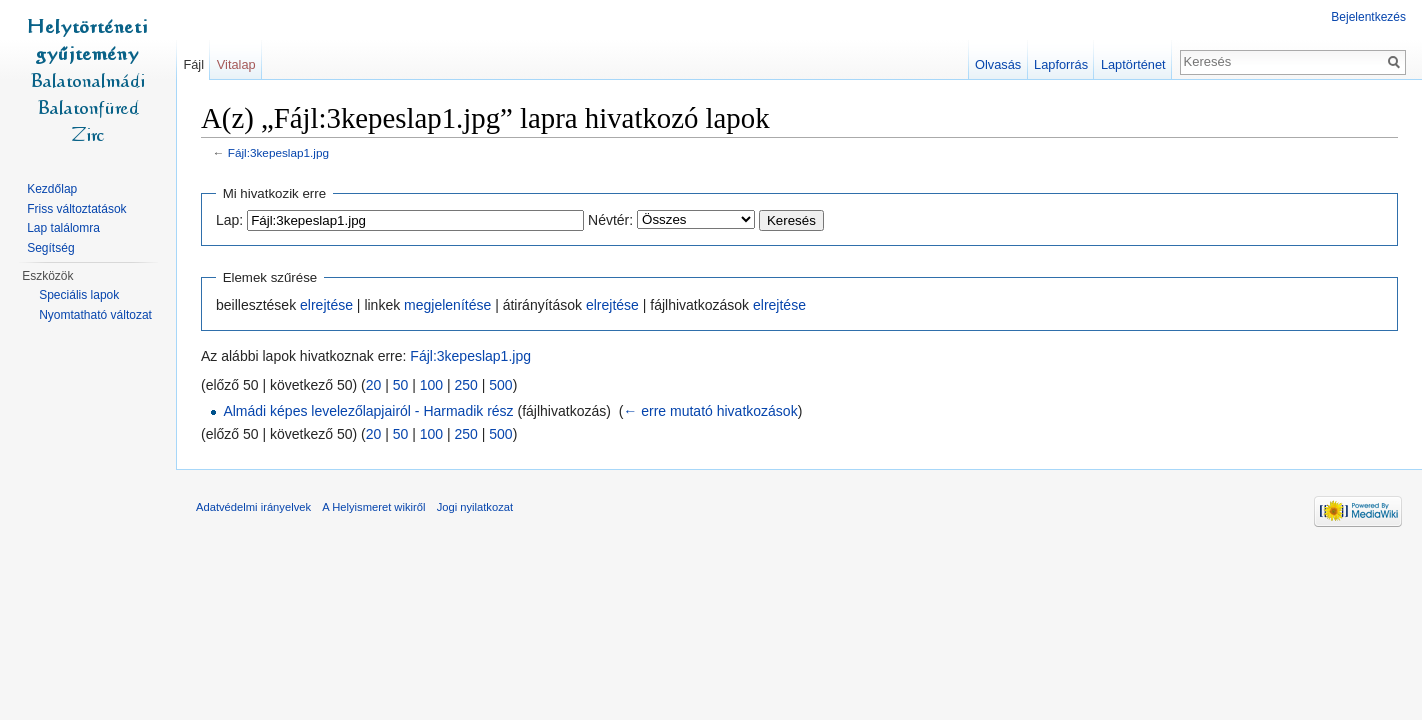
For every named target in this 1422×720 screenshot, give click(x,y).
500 (500, 385)
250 (466, 385)
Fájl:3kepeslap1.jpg (278, 152)
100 (431, 385)
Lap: (229, 220)
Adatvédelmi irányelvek (253, 507)
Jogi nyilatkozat (475, 507)
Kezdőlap (52, 189)
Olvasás (998, 64)
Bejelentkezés (1368, 17)
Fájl (193, 64)
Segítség (50, 248)
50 (401, 385)
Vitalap (236, 64)
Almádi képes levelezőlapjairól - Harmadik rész (368, 411)
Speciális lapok (79, 295)
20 (374, 385)
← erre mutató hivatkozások (710, 411)
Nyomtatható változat (95, 315)
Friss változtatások (76, 209)
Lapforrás (1061, 64)
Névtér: (610, 220)
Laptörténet (1133, 64)
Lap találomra (63, 228)
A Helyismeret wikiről (373, 507)
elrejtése (326, 305)
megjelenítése (447, 305)
